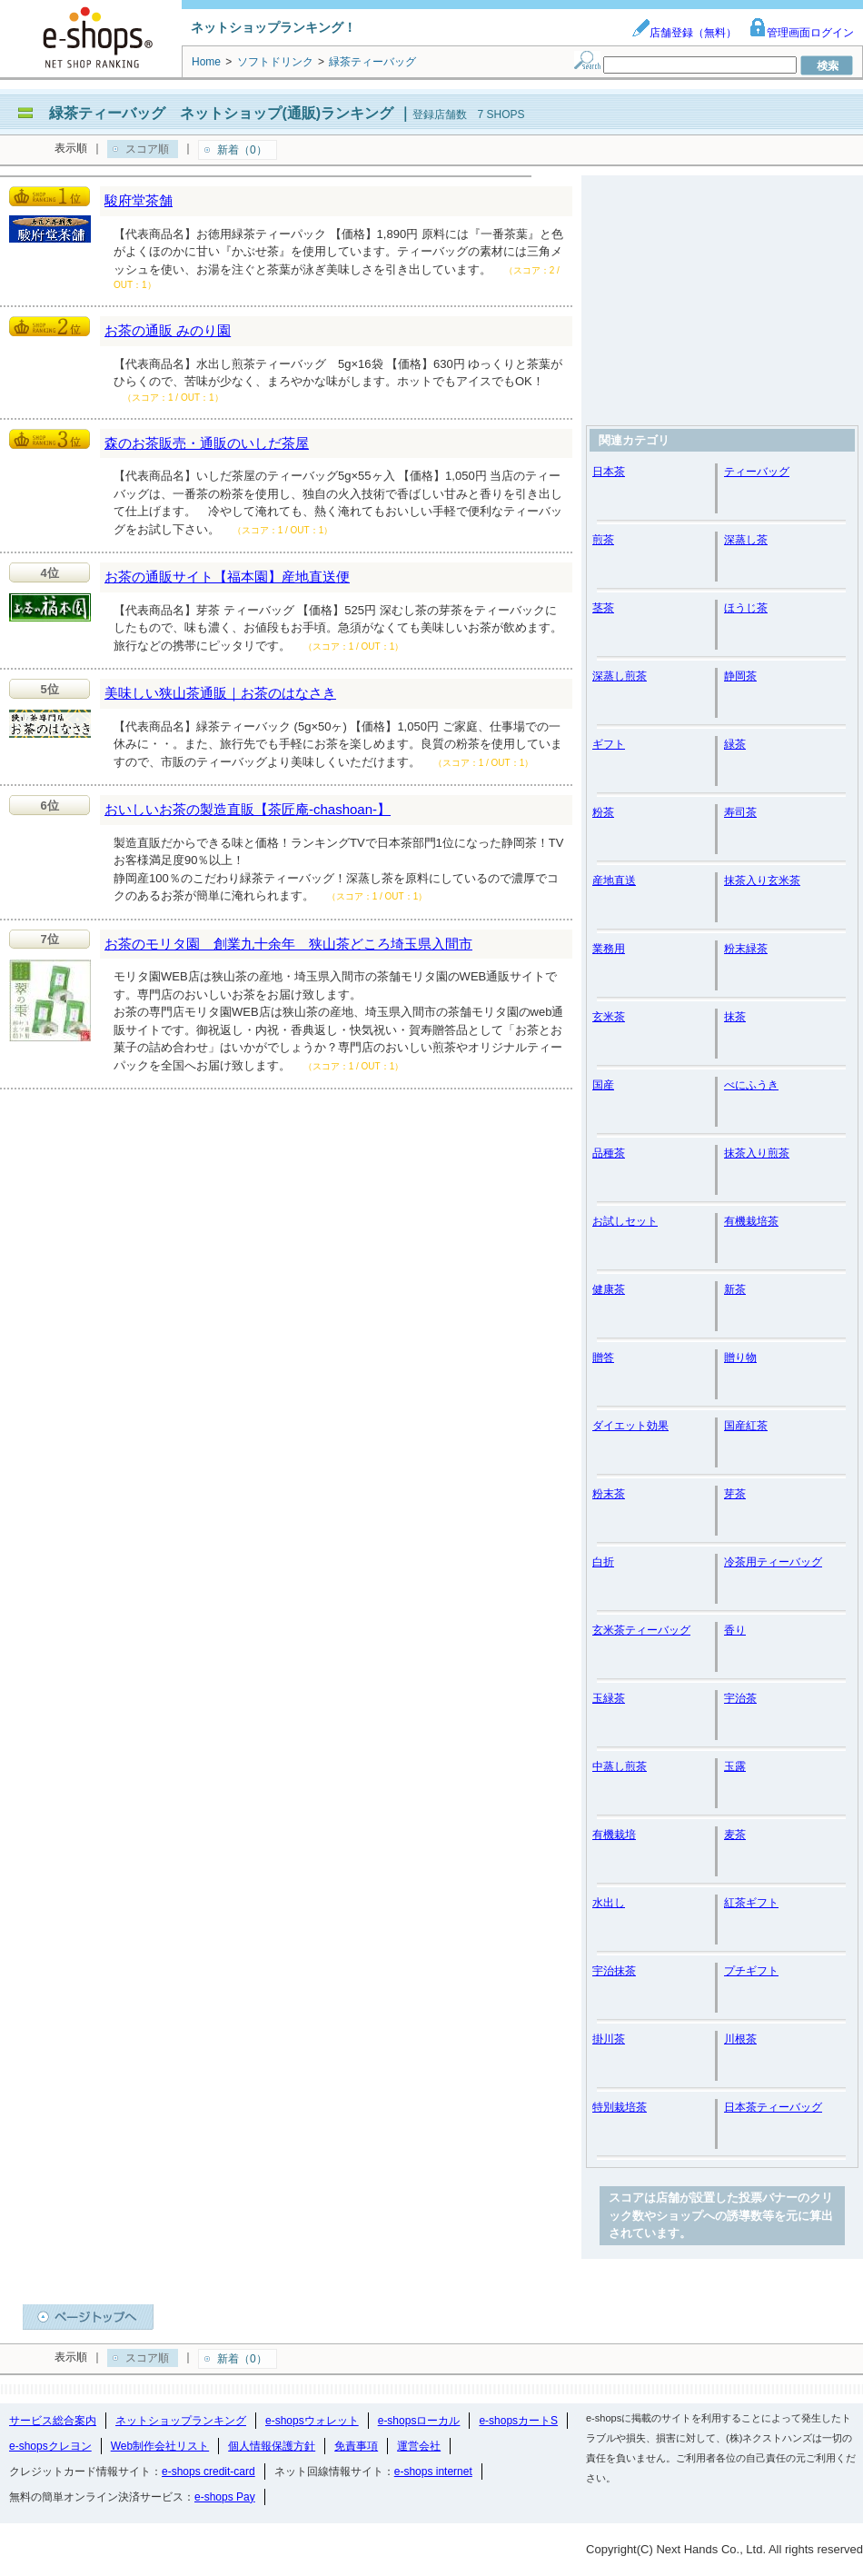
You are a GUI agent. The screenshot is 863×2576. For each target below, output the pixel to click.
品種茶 (608, 1153)
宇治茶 (740, 1698)
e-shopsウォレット (312, 2420)
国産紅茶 (746, 1425)
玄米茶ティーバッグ (641, 1630)
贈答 (603, 1357)
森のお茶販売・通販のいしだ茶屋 (206, 443)
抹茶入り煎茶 (756, 1153)
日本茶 (608, 471)
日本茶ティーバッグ (773, 2107)
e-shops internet (433, 2471)
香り (735, 1630)
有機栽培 (614, 1834)
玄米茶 (608, 1016)
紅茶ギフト (751, 1902)
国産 (603, 1085)
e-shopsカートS (518, 2420)
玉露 (735, 1766)
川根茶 (740, 2039)
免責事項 (356, 2446)
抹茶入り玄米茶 (762, 880)
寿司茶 (740, 812)
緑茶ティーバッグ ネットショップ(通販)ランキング (221, 113)
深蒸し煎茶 (619, 676)
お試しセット (625, 1221)
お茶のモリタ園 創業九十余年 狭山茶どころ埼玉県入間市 (288, 943)
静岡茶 (740, 676)
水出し (608, 1902)
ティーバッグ (756, 471)
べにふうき (751, 1085)
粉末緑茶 (746, 948)
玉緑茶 (608, 1698)
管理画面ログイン (801, 32)
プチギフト (751, 1970)
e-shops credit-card (208, 2471)
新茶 (735, 1289)
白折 (603, 1562)
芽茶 (735, 1493)
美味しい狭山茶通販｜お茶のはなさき (220, 693)
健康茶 (608, 1289)
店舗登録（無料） (684, 32)
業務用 (608, 948)
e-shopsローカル (419, 2420)
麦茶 (735, 1834)
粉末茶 (608, 1493)
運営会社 (419, 2446)
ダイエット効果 (630, 1425)
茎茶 (603, 608)
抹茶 (735, 1016)
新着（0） (242, 150)
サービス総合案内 (52, 2420)
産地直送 (614, 880)
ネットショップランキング (180, 2420)
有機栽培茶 (751, 1221)
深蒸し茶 (746, 539)
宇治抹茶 (614, 1970)
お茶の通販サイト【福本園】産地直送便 (227, 576)
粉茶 (603, 812)
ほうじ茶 (746, 608)
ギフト (608, 744)
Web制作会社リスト (160, 2446)
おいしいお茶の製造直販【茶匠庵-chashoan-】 (247, 809)
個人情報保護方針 (271, 2446)
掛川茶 (608, 2039)
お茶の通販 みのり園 (167, 330)
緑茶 (735, 744)
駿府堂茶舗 (138, 200)
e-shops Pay (224, 2497)
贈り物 (740, 1357)
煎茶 (603, 539)
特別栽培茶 (619, 2107)
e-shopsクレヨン (50, 2446)
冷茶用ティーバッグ (773, 1562)
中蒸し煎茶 (619, 1766)
